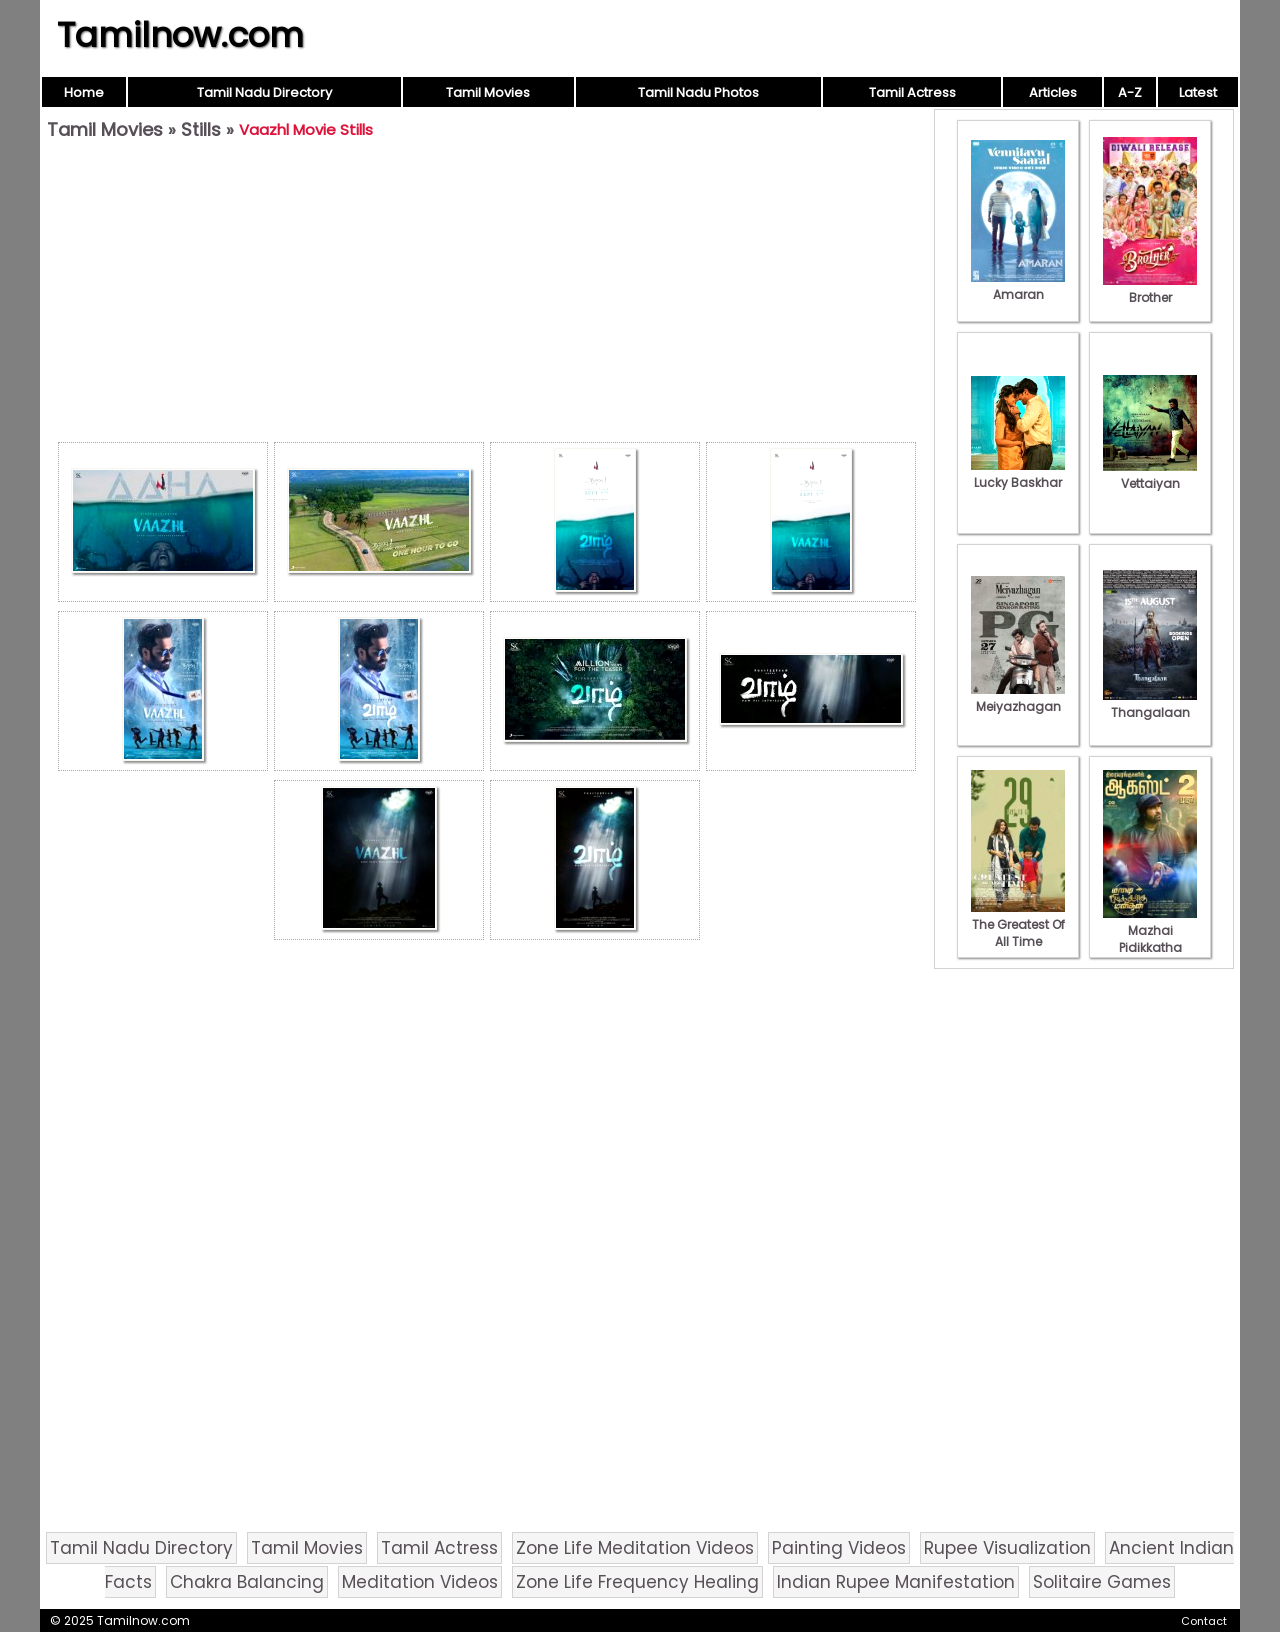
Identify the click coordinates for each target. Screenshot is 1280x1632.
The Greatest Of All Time (1018, 924)
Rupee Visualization (1007, 1548)
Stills (201, 129)
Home (84, 92)
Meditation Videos (420, 1582)
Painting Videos (839, 1548)
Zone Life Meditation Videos (635, 1548)
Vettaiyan (1150, 475)
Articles (1053, 92)
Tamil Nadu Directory (264, 92)
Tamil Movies (488, 92)
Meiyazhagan (1018, 698)
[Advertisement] (487, 296)
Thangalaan (1150, 704)
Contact (1204, 1621)
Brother (1150, 289)
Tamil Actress (912, 92)
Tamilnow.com (180, 35)
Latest (1198, 92)
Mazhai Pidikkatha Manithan (1150, 939)
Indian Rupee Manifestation (896, 1582)
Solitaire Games (1102, 1582)
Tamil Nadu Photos (698, 92)
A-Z (1130, 92)
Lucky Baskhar (1018, 474)
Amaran (1018, 286)
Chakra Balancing (247, 1582)
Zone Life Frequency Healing (637, 1582)
